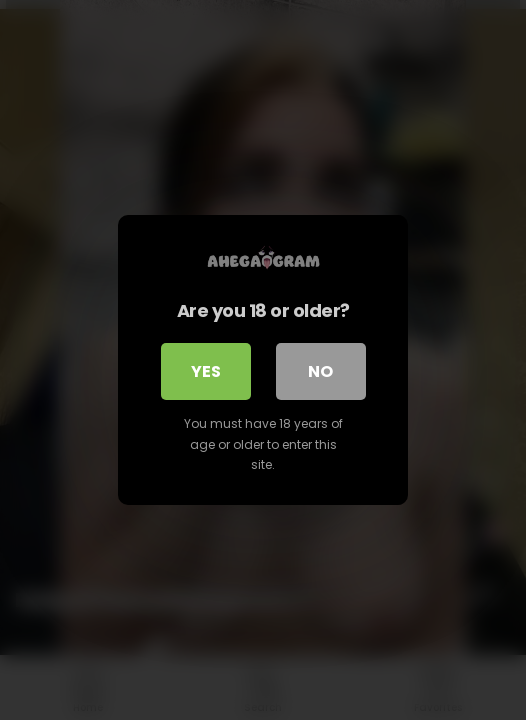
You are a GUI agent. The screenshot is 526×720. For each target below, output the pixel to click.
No (320, 371)
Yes (206, 371)
